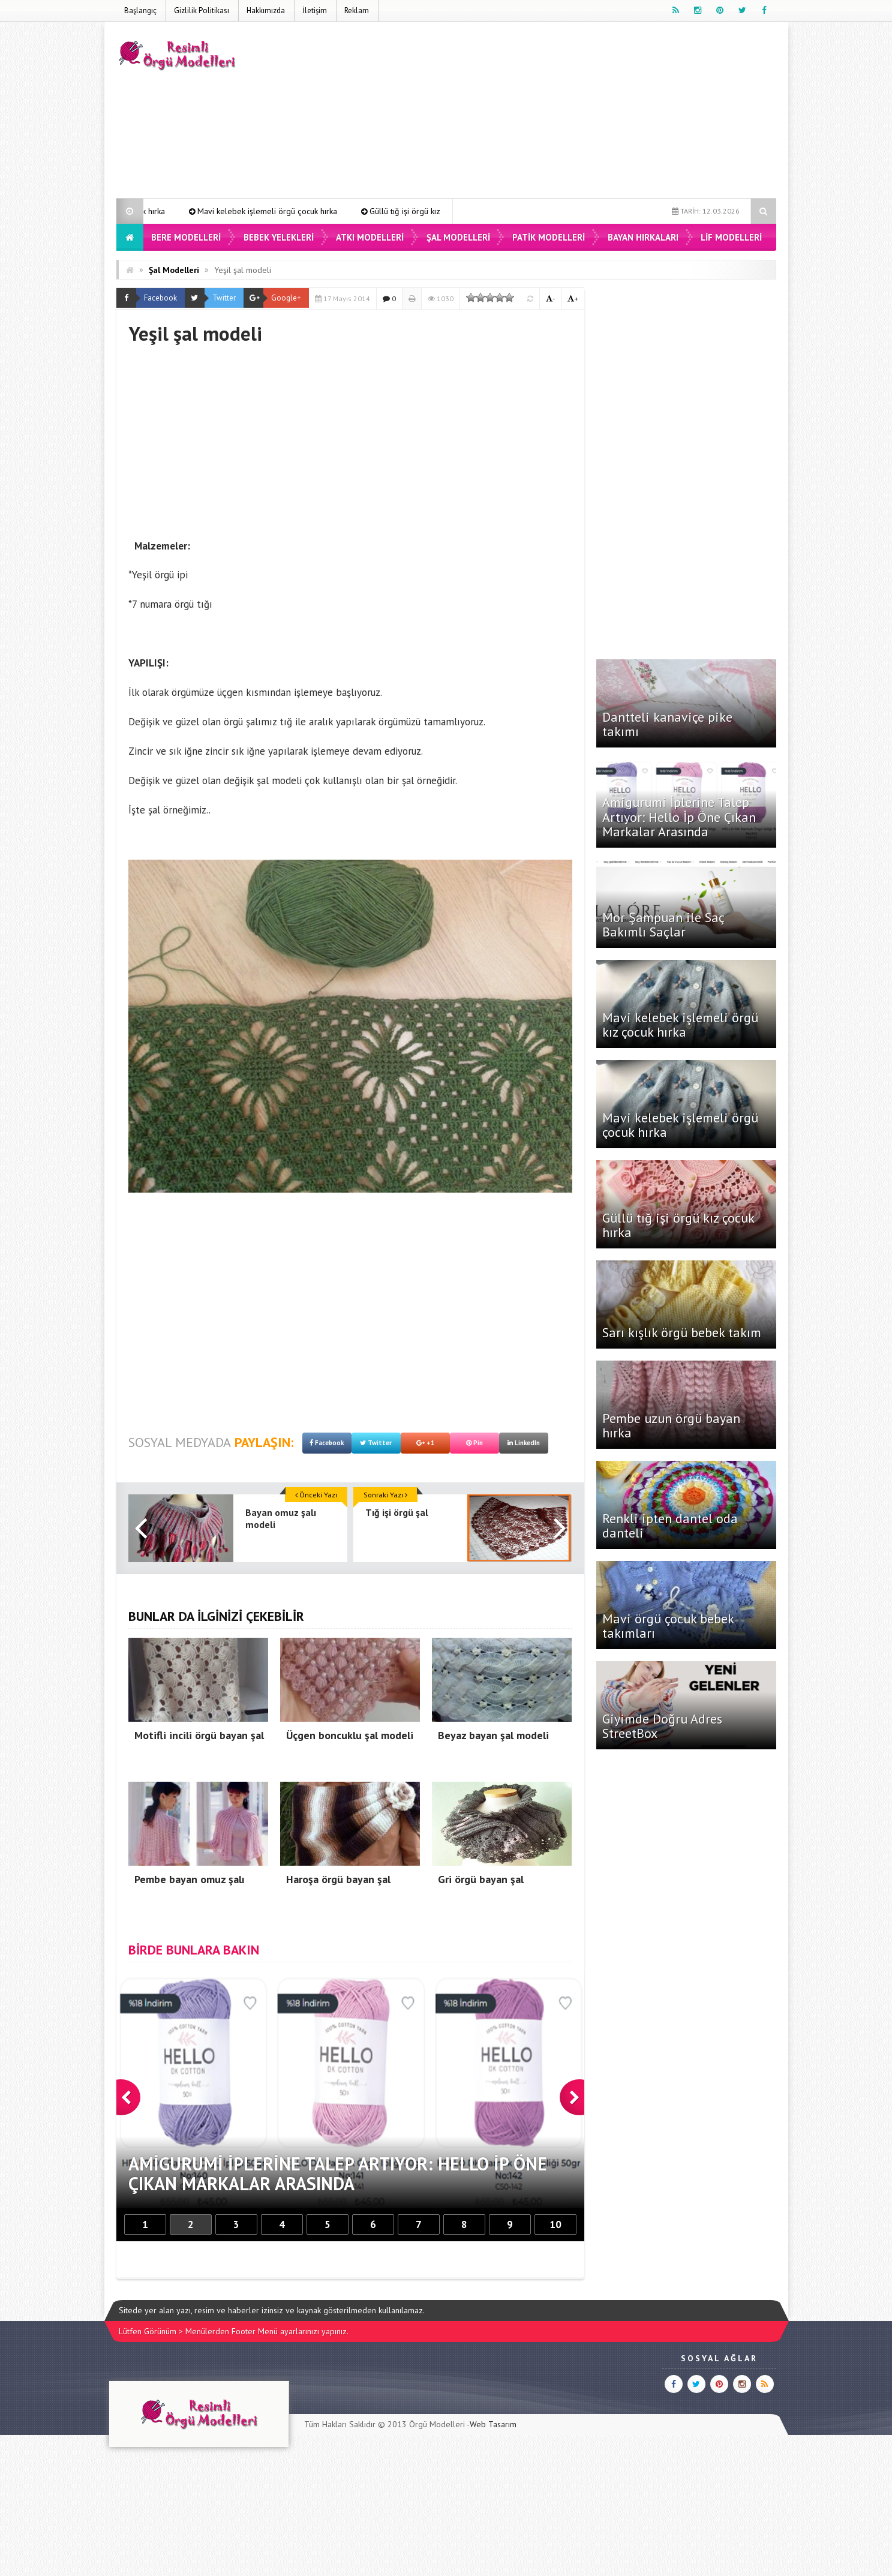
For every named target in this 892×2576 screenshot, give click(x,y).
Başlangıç (140, 10)
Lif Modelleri (731, 237)
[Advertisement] (558, 112)
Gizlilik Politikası (201, 10)
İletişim (314, 10)
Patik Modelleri (548, 237)
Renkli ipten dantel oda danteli (670, 1525)
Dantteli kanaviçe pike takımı (667, 724)
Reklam (356, 10)
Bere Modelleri (186, 237)
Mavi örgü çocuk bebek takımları (668, 1625)
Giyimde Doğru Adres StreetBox (662, 1726)
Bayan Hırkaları (643, 237)
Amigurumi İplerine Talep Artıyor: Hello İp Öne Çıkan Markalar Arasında (679, 816)
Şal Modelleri (458, 237)
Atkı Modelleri (370, 237)
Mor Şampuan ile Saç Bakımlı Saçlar (663, 924)
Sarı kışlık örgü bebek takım (681, 1332)
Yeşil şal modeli (242, 270)
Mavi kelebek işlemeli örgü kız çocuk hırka (172, 211)
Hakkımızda (266, 10)
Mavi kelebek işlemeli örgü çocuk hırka (351, 211)
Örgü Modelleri (437, 2424)
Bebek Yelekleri (279, 237)
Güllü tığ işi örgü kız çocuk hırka (678, 1225)
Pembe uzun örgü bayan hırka (671, 1425)
